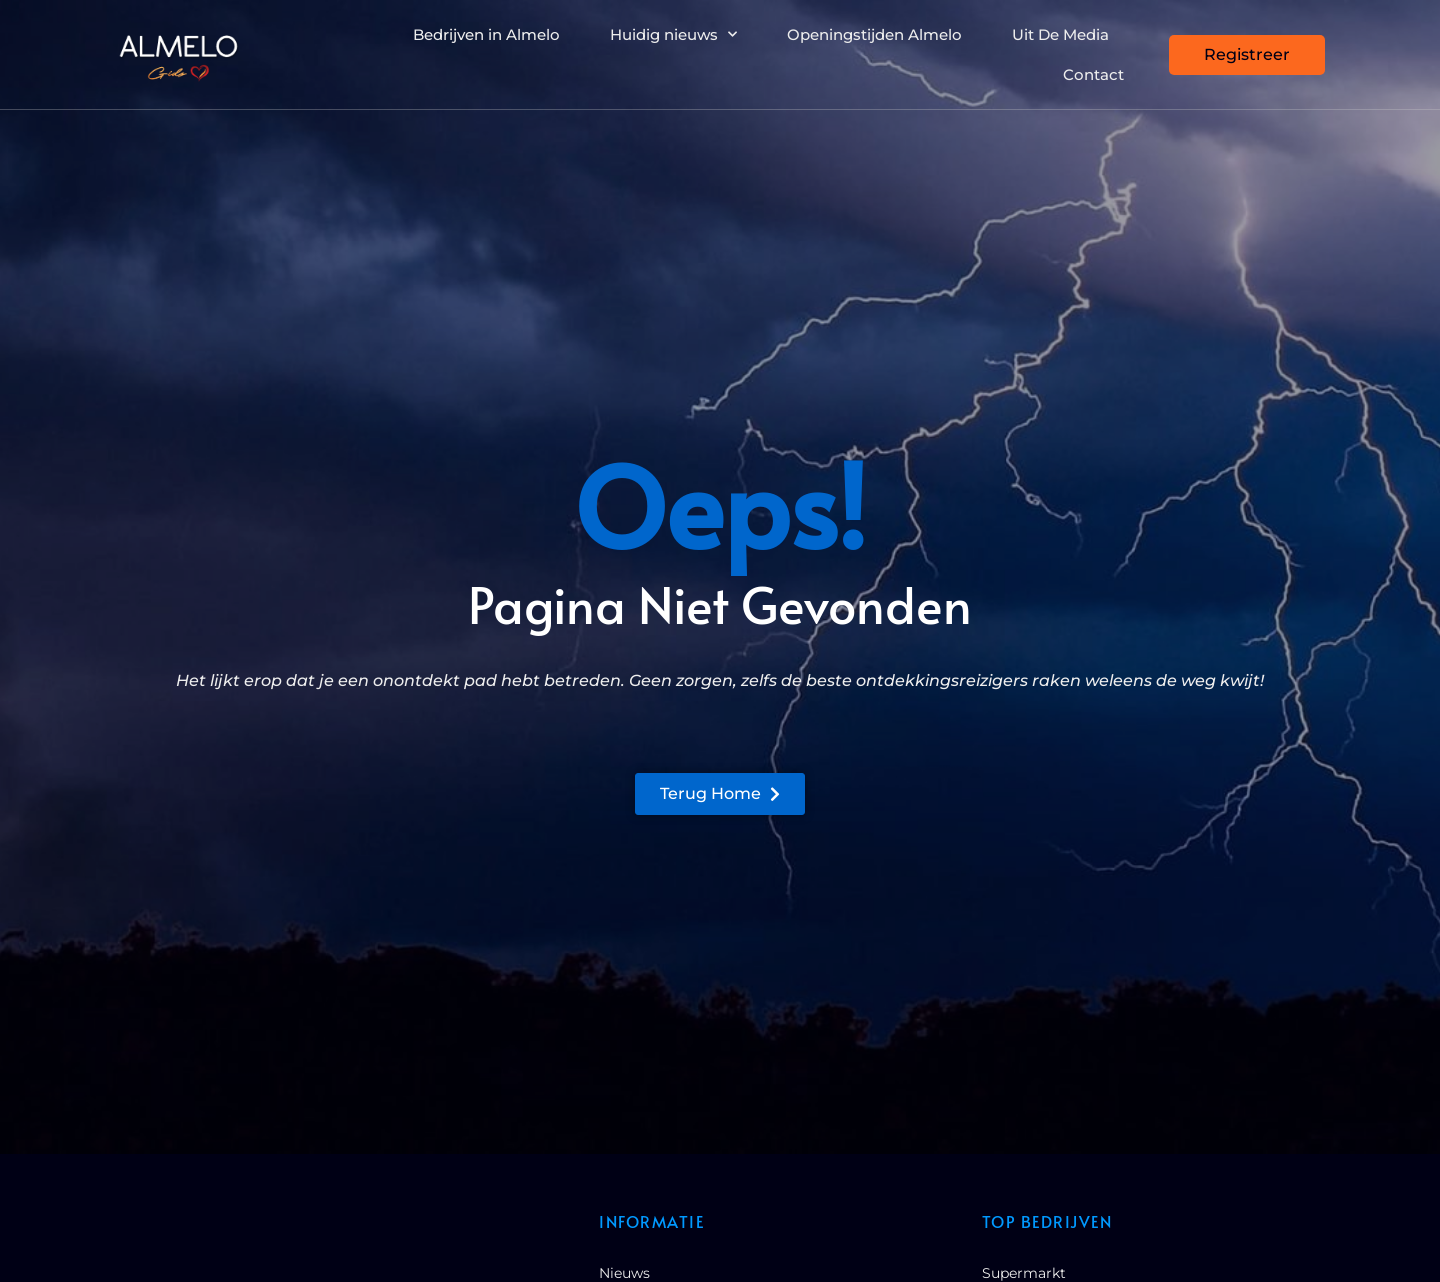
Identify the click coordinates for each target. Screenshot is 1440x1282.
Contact (1093, 74)
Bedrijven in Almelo (486, 34)
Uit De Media (1060, 34)
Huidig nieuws (673, 34)
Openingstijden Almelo (874, 34)
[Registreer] (1247, 55)
